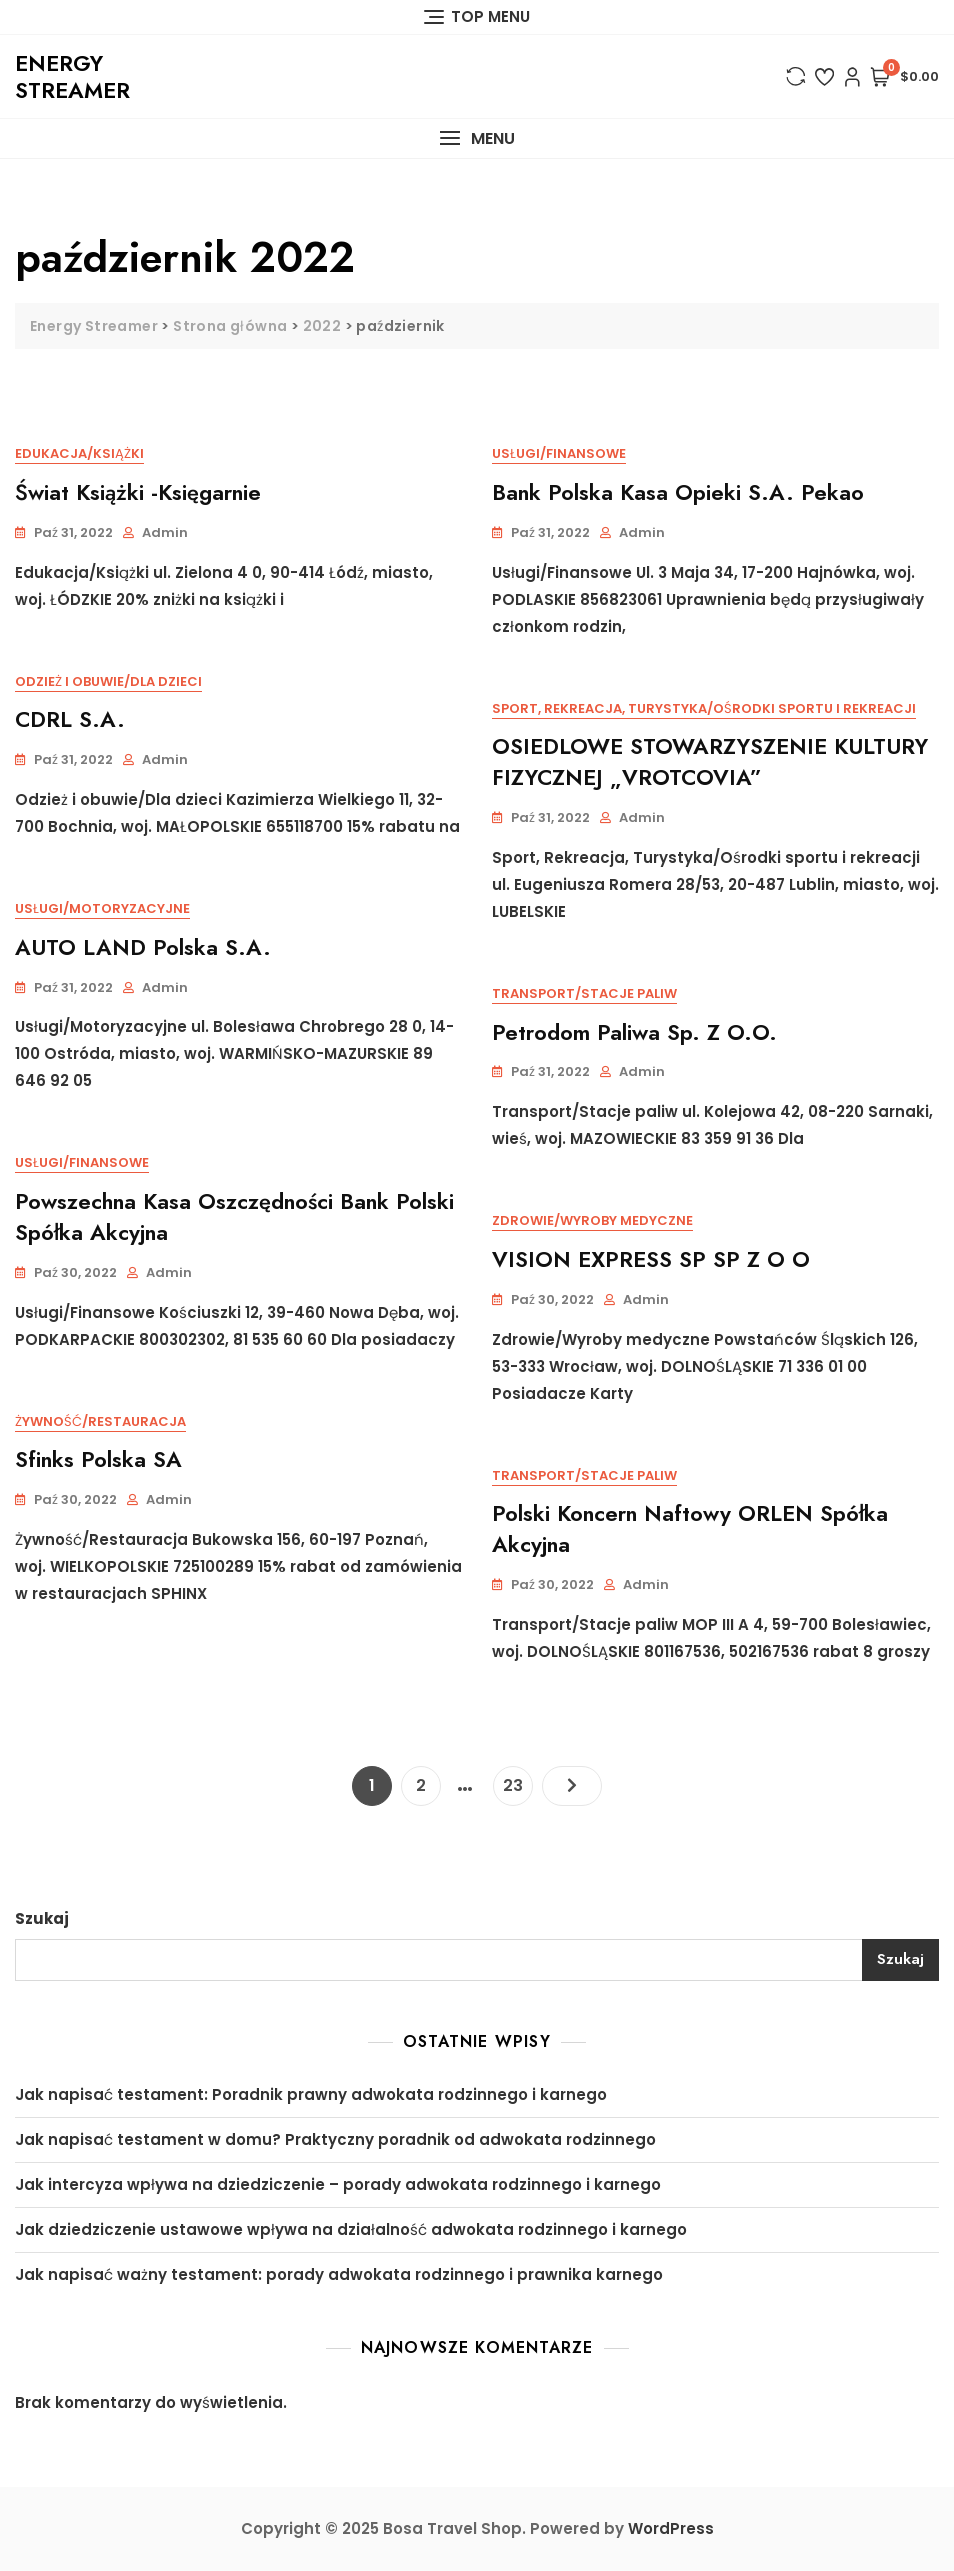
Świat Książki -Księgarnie (138, 492)
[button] (477, 138)
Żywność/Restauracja (100, 1421)
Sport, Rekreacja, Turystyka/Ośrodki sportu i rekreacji (704, 708)
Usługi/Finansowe (559, 453)
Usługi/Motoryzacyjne (102, 908)
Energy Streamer (72, 76)
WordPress (671, 2528)
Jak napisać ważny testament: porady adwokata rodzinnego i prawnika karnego (339, 2274)
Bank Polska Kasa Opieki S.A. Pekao (678, 492)
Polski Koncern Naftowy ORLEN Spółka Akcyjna (690, 1528)
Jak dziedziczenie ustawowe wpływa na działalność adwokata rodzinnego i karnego (351, 2229)
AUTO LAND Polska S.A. (143, 947)
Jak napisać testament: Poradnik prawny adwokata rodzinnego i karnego (311, 2094)
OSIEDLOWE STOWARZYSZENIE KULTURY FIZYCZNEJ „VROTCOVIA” (710, 761)
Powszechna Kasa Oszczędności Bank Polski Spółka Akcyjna (234, 1216)
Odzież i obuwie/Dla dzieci (108, 681)
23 (517, 1781)
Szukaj (42, 1918)
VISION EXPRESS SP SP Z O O (651, 1259)
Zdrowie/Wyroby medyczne (592, 1220)
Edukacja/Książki (79, 453)
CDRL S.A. (70, 719)
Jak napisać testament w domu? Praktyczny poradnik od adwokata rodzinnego (335, 2139)
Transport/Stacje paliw (584, 993)
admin (165, 532)
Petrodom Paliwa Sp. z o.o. (634, 1032)
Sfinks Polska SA (98, 1459)
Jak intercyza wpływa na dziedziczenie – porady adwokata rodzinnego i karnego (338, 2184)
